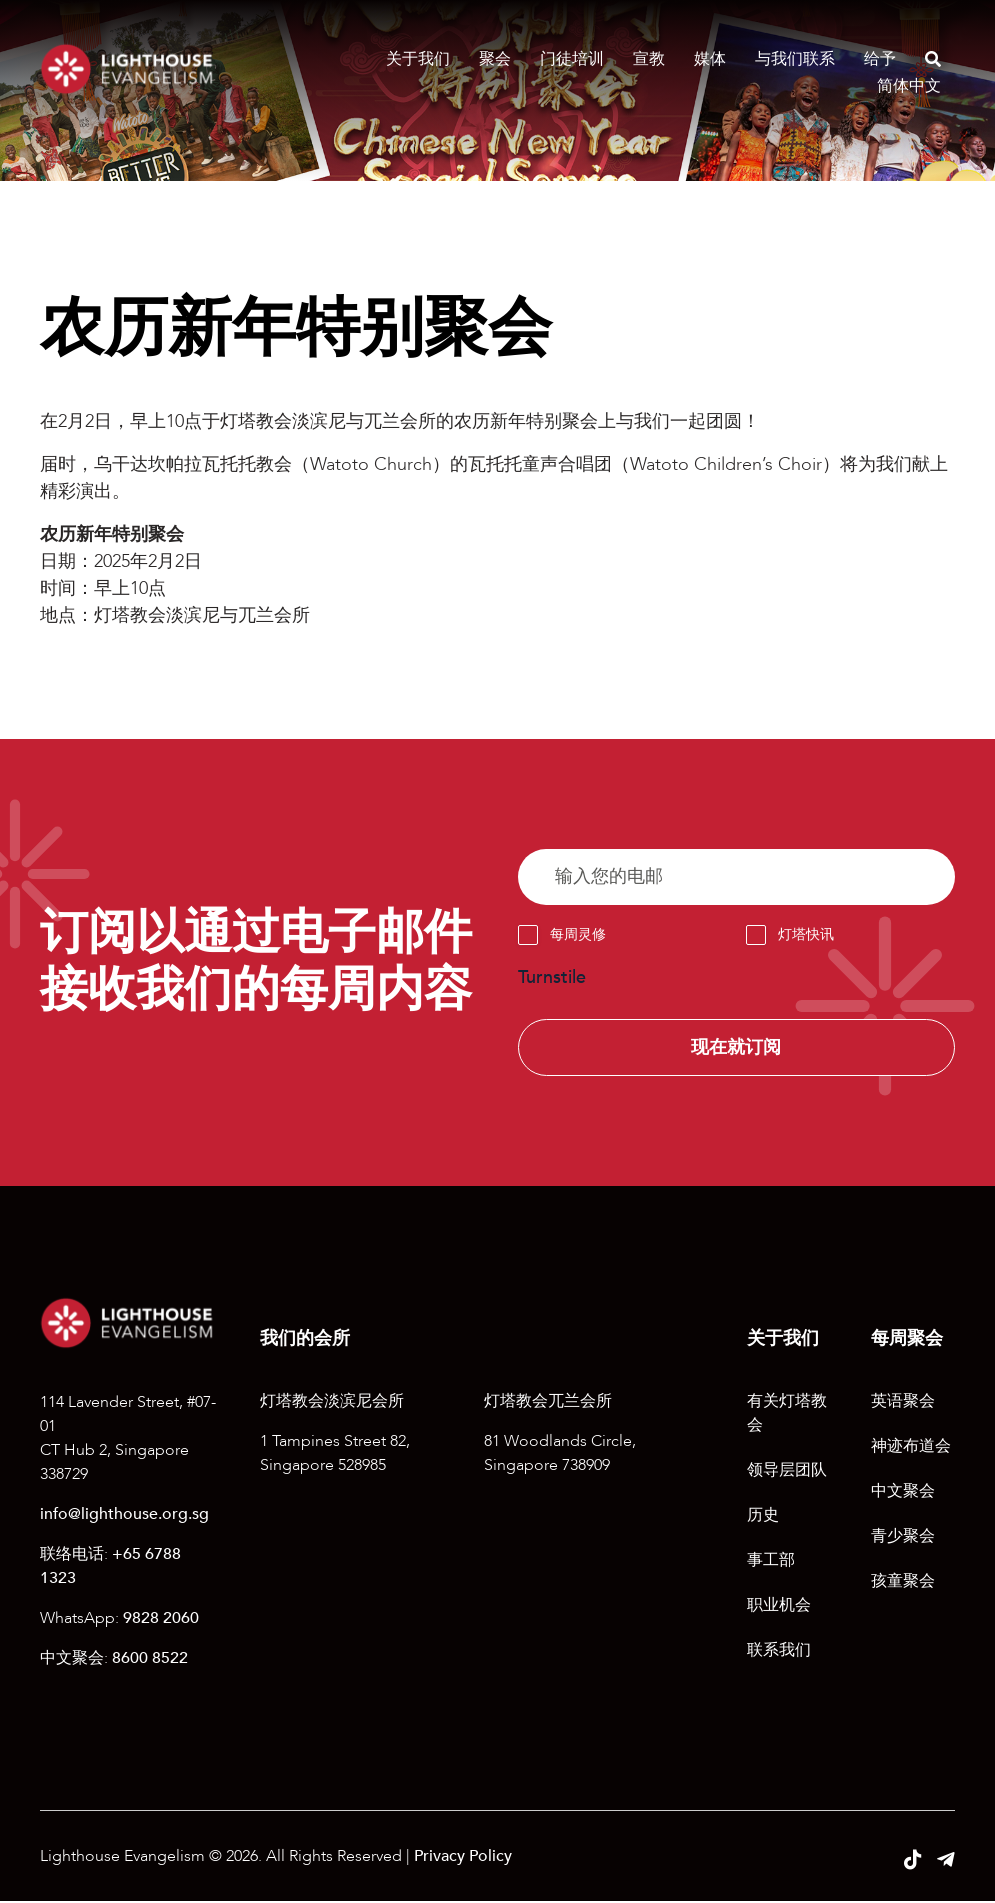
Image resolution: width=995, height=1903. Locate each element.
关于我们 (418, 59)
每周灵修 (578, 935)
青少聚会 (903, 1538)
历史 (763, 1517)
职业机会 (779, 1607)
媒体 (710, 59)
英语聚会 (903, 1403)
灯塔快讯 (806, 935)
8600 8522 (150, 1659)
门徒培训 (572, 59)
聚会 (495, 59)
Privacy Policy (463, 1858)
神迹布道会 (911, 1448)
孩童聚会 (903, 1583)
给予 (880, 59)
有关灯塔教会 (787, 1415)
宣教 (649, 59)
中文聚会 (903, 1493)
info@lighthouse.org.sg (124, 1515)
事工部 (771, 1562)
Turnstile (552, 978)
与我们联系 (795, 59)
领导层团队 (787, 1472)
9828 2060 (161, 1619)
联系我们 (779, 1652)
